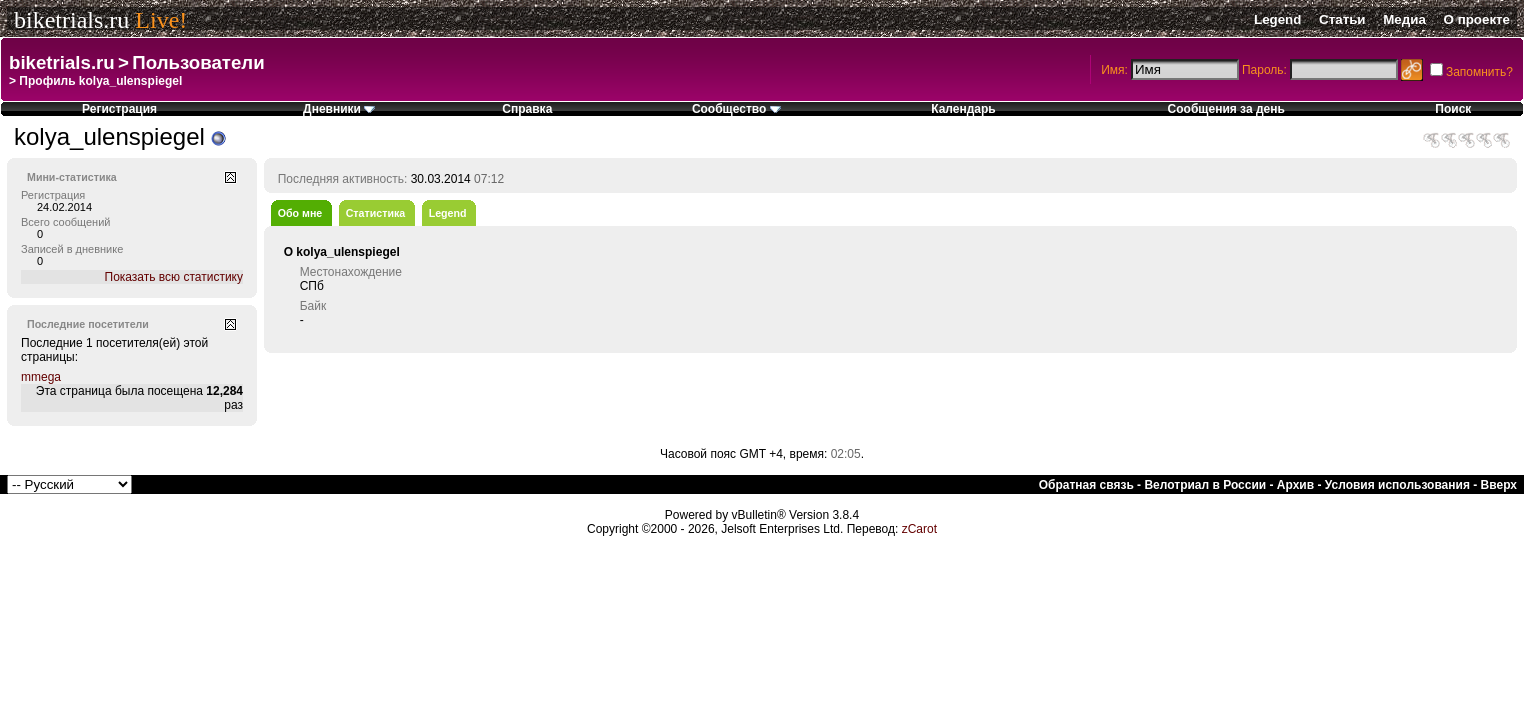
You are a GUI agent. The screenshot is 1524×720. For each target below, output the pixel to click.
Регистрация (119, 109)
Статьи (1342, 19)
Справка (527, 109)
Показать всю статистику (174, 277)
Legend (1277, 19)
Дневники (339, 109)
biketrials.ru (71, 20)
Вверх (1499, 485)
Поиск (1453, 109)
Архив (1295, 485)
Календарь (963, 109)
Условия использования (1397, 485)
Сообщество (736, 109)
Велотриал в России (1205, 485)
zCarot (919, 529)
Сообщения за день (1226, 109)
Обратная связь (1086, 485)
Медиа (1404, 19)
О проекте (1477, 19)
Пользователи (198, 62)
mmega (41, 377)
